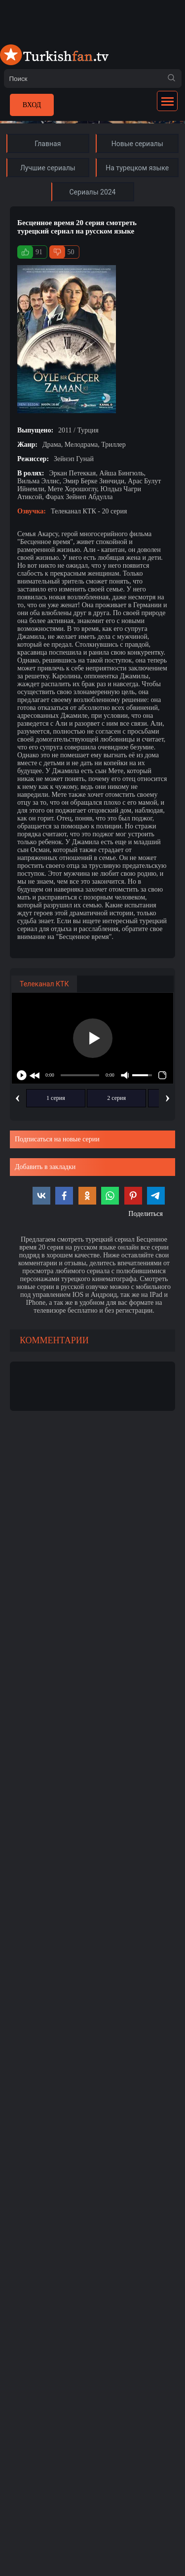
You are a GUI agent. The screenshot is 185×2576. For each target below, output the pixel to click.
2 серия (116, 1097)
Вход (32, 105)
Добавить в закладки (45, 1167)
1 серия (55, 1097)
